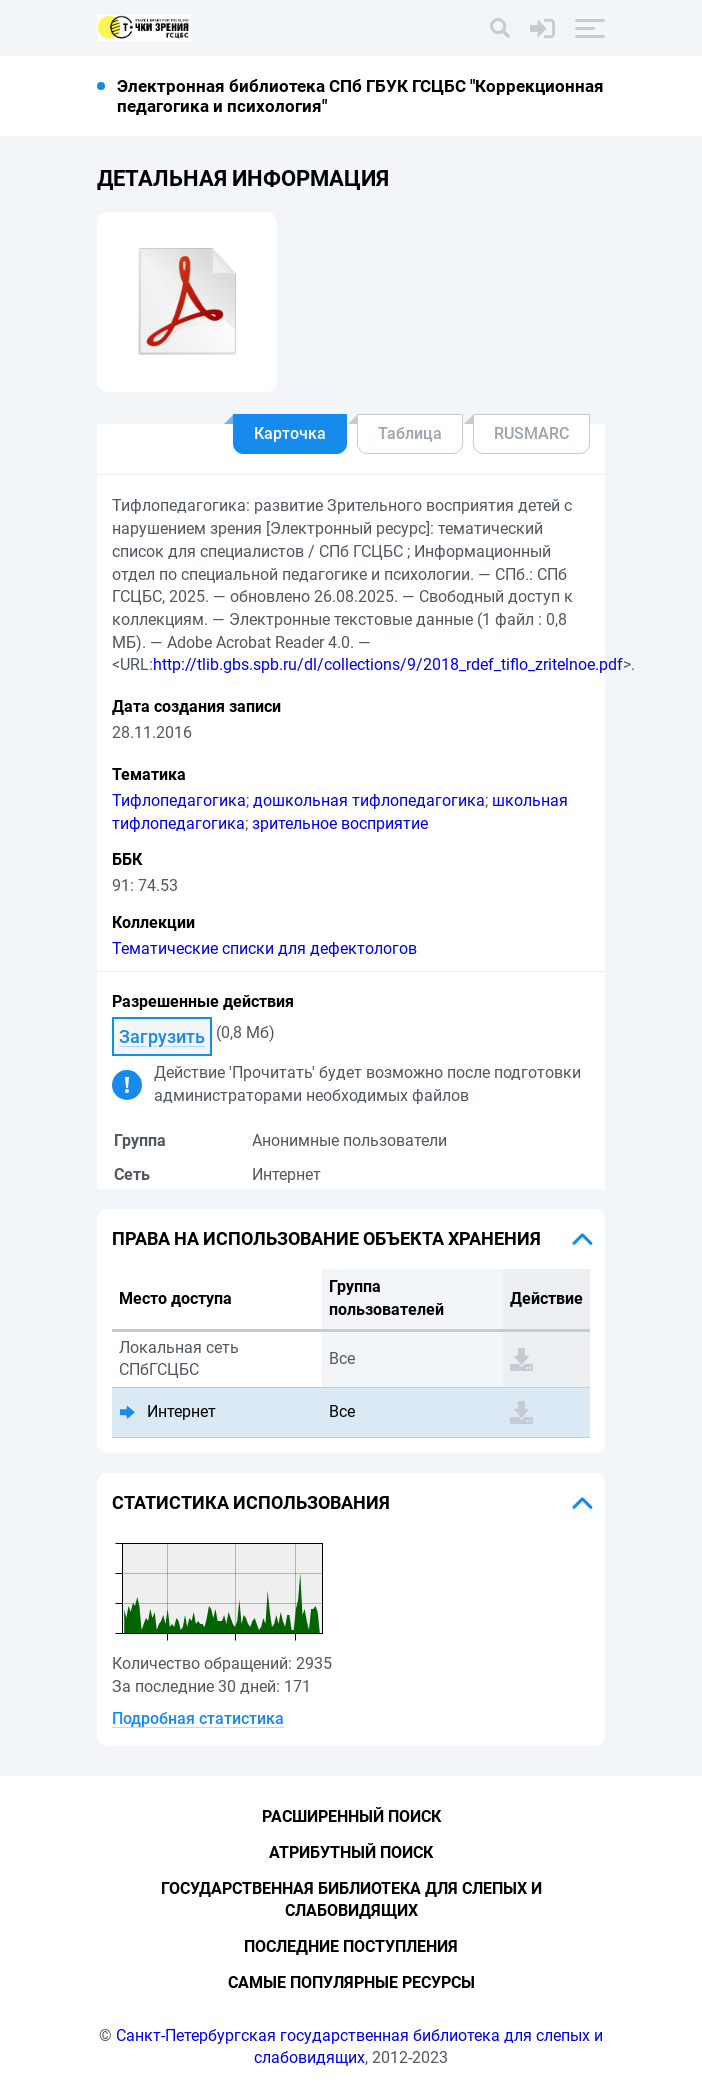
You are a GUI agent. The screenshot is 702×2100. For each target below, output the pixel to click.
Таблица (410, 433)
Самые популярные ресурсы (351, 1982)
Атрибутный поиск (351, 1852)
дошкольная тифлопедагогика (369, 800)
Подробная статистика (198, 1718)
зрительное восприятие (340, 823)
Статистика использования (251, 1502)
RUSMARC (531, 433)
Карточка (290, 433)
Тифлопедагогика (179, 800)
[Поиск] (500, 28)
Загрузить (162, 1036)
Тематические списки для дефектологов (264, 948)
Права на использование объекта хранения (326, 1238)
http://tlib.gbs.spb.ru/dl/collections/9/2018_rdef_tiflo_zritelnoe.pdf (388, 664)
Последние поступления (351, 1946)
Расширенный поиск (351, 1816)
